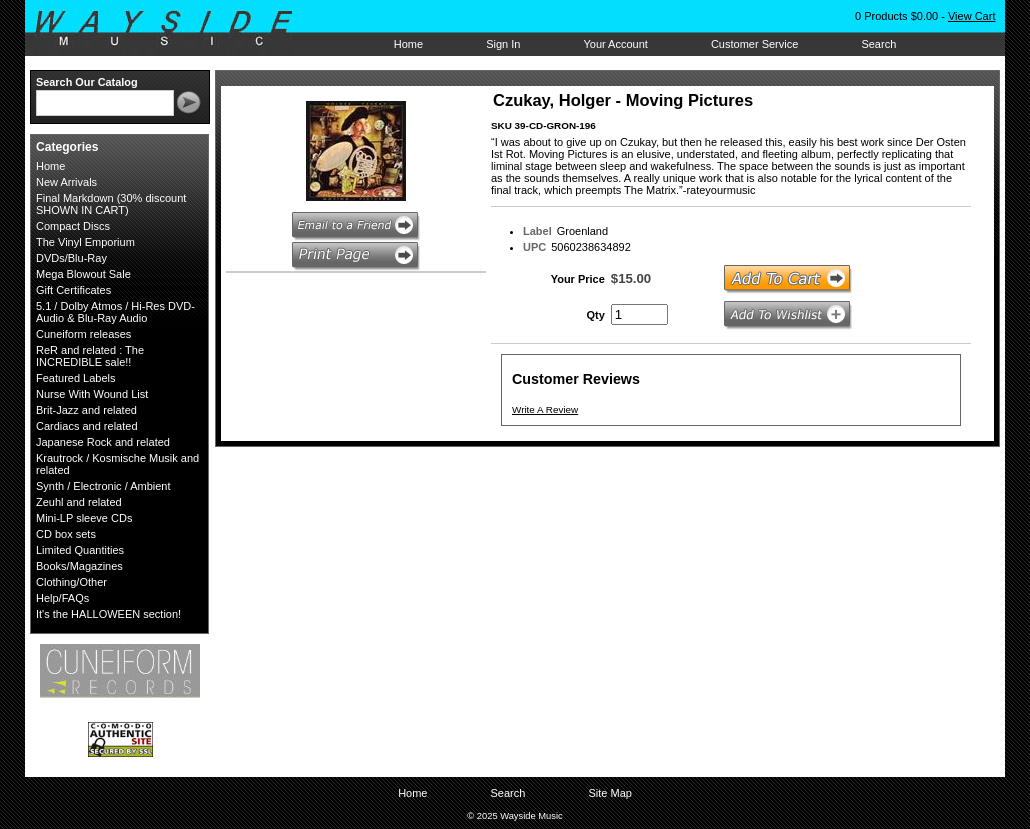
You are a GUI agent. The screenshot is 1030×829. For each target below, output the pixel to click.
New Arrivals (66, 182)
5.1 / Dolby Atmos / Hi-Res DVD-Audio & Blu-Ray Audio (115, 312)
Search (878, 44)
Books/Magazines (79, 566)
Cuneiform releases (83, 334)
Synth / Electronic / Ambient (103, 486)
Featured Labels (76, 378)
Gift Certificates (73, 290)
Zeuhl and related (79, 502)
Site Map (609, 793)
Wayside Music (173, 29)
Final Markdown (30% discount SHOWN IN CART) (111, 204)
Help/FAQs (62, 598)
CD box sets (66, 534)
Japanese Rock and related (103, 442)
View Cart (971, 16)
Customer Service (754, 44)
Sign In (503, 44)
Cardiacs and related (87, 426)
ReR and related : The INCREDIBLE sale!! (90, 356)
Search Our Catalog (87, 82)
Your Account (615, 44)
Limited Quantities (80, 550)
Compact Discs (73, 226)
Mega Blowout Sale (83, 274)
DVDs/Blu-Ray (71, 258)
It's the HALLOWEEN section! (108, 614)
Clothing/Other (71, 582)
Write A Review (545, 409)
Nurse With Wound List (92, 394)
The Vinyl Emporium (85, 242)
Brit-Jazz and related (86, 410)
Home (408, 44)
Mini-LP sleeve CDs (84, 518)
